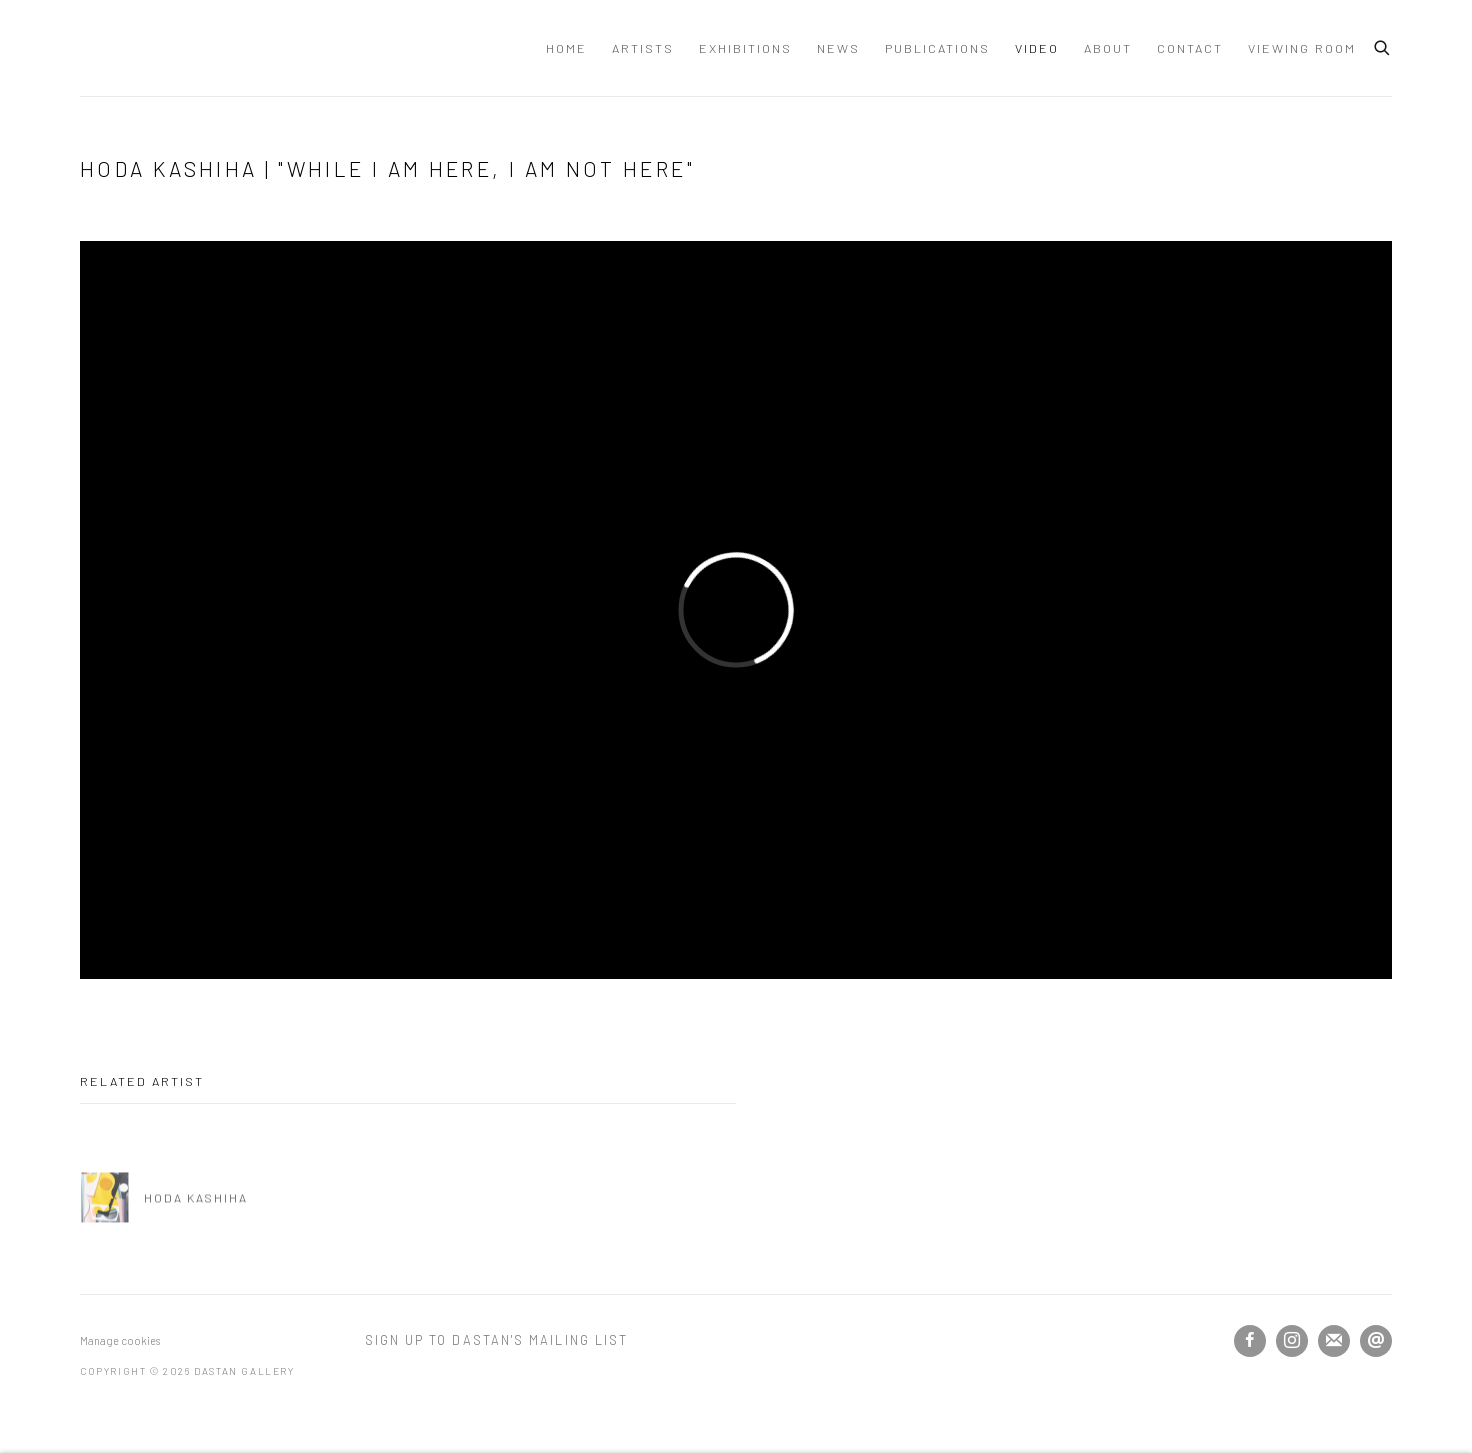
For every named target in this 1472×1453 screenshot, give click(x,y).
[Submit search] (1383, 45)
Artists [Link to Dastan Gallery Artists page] (643, 48)
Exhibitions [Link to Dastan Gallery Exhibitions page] (745, 48)
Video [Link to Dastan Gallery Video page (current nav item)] (1037, 48)
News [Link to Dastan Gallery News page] (838, 48)
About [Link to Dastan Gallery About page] (1108, 48)
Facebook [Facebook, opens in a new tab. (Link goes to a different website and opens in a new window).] (1250, 1341)
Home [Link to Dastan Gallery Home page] (566, 48)
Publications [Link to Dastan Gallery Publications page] (937, 48)
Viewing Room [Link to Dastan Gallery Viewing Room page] (1302, 48)
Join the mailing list (1334, 1341)
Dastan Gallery (150, 48)
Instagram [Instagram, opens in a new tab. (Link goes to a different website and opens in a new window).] (1292, 1341)
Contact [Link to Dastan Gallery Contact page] (1190, 48)
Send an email (1376, 1341)
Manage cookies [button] (120, 1340)
